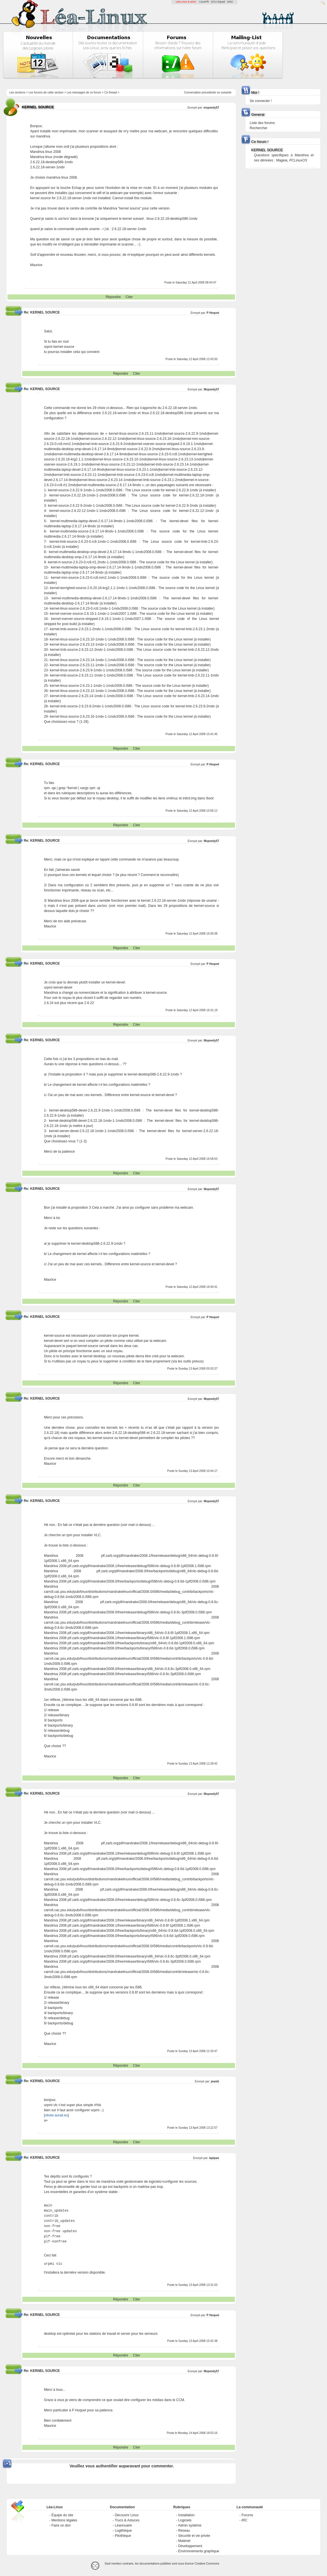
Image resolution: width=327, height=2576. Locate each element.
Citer (129, 297)
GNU (230, 1)
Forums (247, 2515)
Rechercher (259, 128)
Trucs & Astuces (127, 2520)
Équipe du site (62, 2515)
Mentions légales (64, 2520)
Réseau (184, 2531)
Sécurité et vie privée (194, 2536)
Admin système (190, 2525)
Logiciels (185, 2520)
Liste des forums (262, 123)
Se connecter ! (261, 101)
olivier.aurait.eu (56, 2115)
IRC (245, 2520)
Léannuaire (123, 2525)
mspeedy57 (211, 107)
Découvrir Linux (127, 2515)
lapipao (214, 2158)
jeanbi (215, 2081)
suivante (226, 92)
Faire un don (61, 2525)
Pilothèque (123, 2536)
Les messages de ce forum (84, 92)
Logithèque (123, 2531)
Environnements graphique (198, 2551)
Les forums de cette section (46, 92)
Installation (186, 2515)
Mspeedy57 (211, 389)
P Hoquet (213, 312)
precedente (209, 92)
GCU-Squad (218, 1)
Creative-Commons (207, 2563)
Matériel (184, 2541)
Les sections (17, 92)
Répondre (113, 297)
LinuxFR (204, 1)
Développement (190, 2546)
